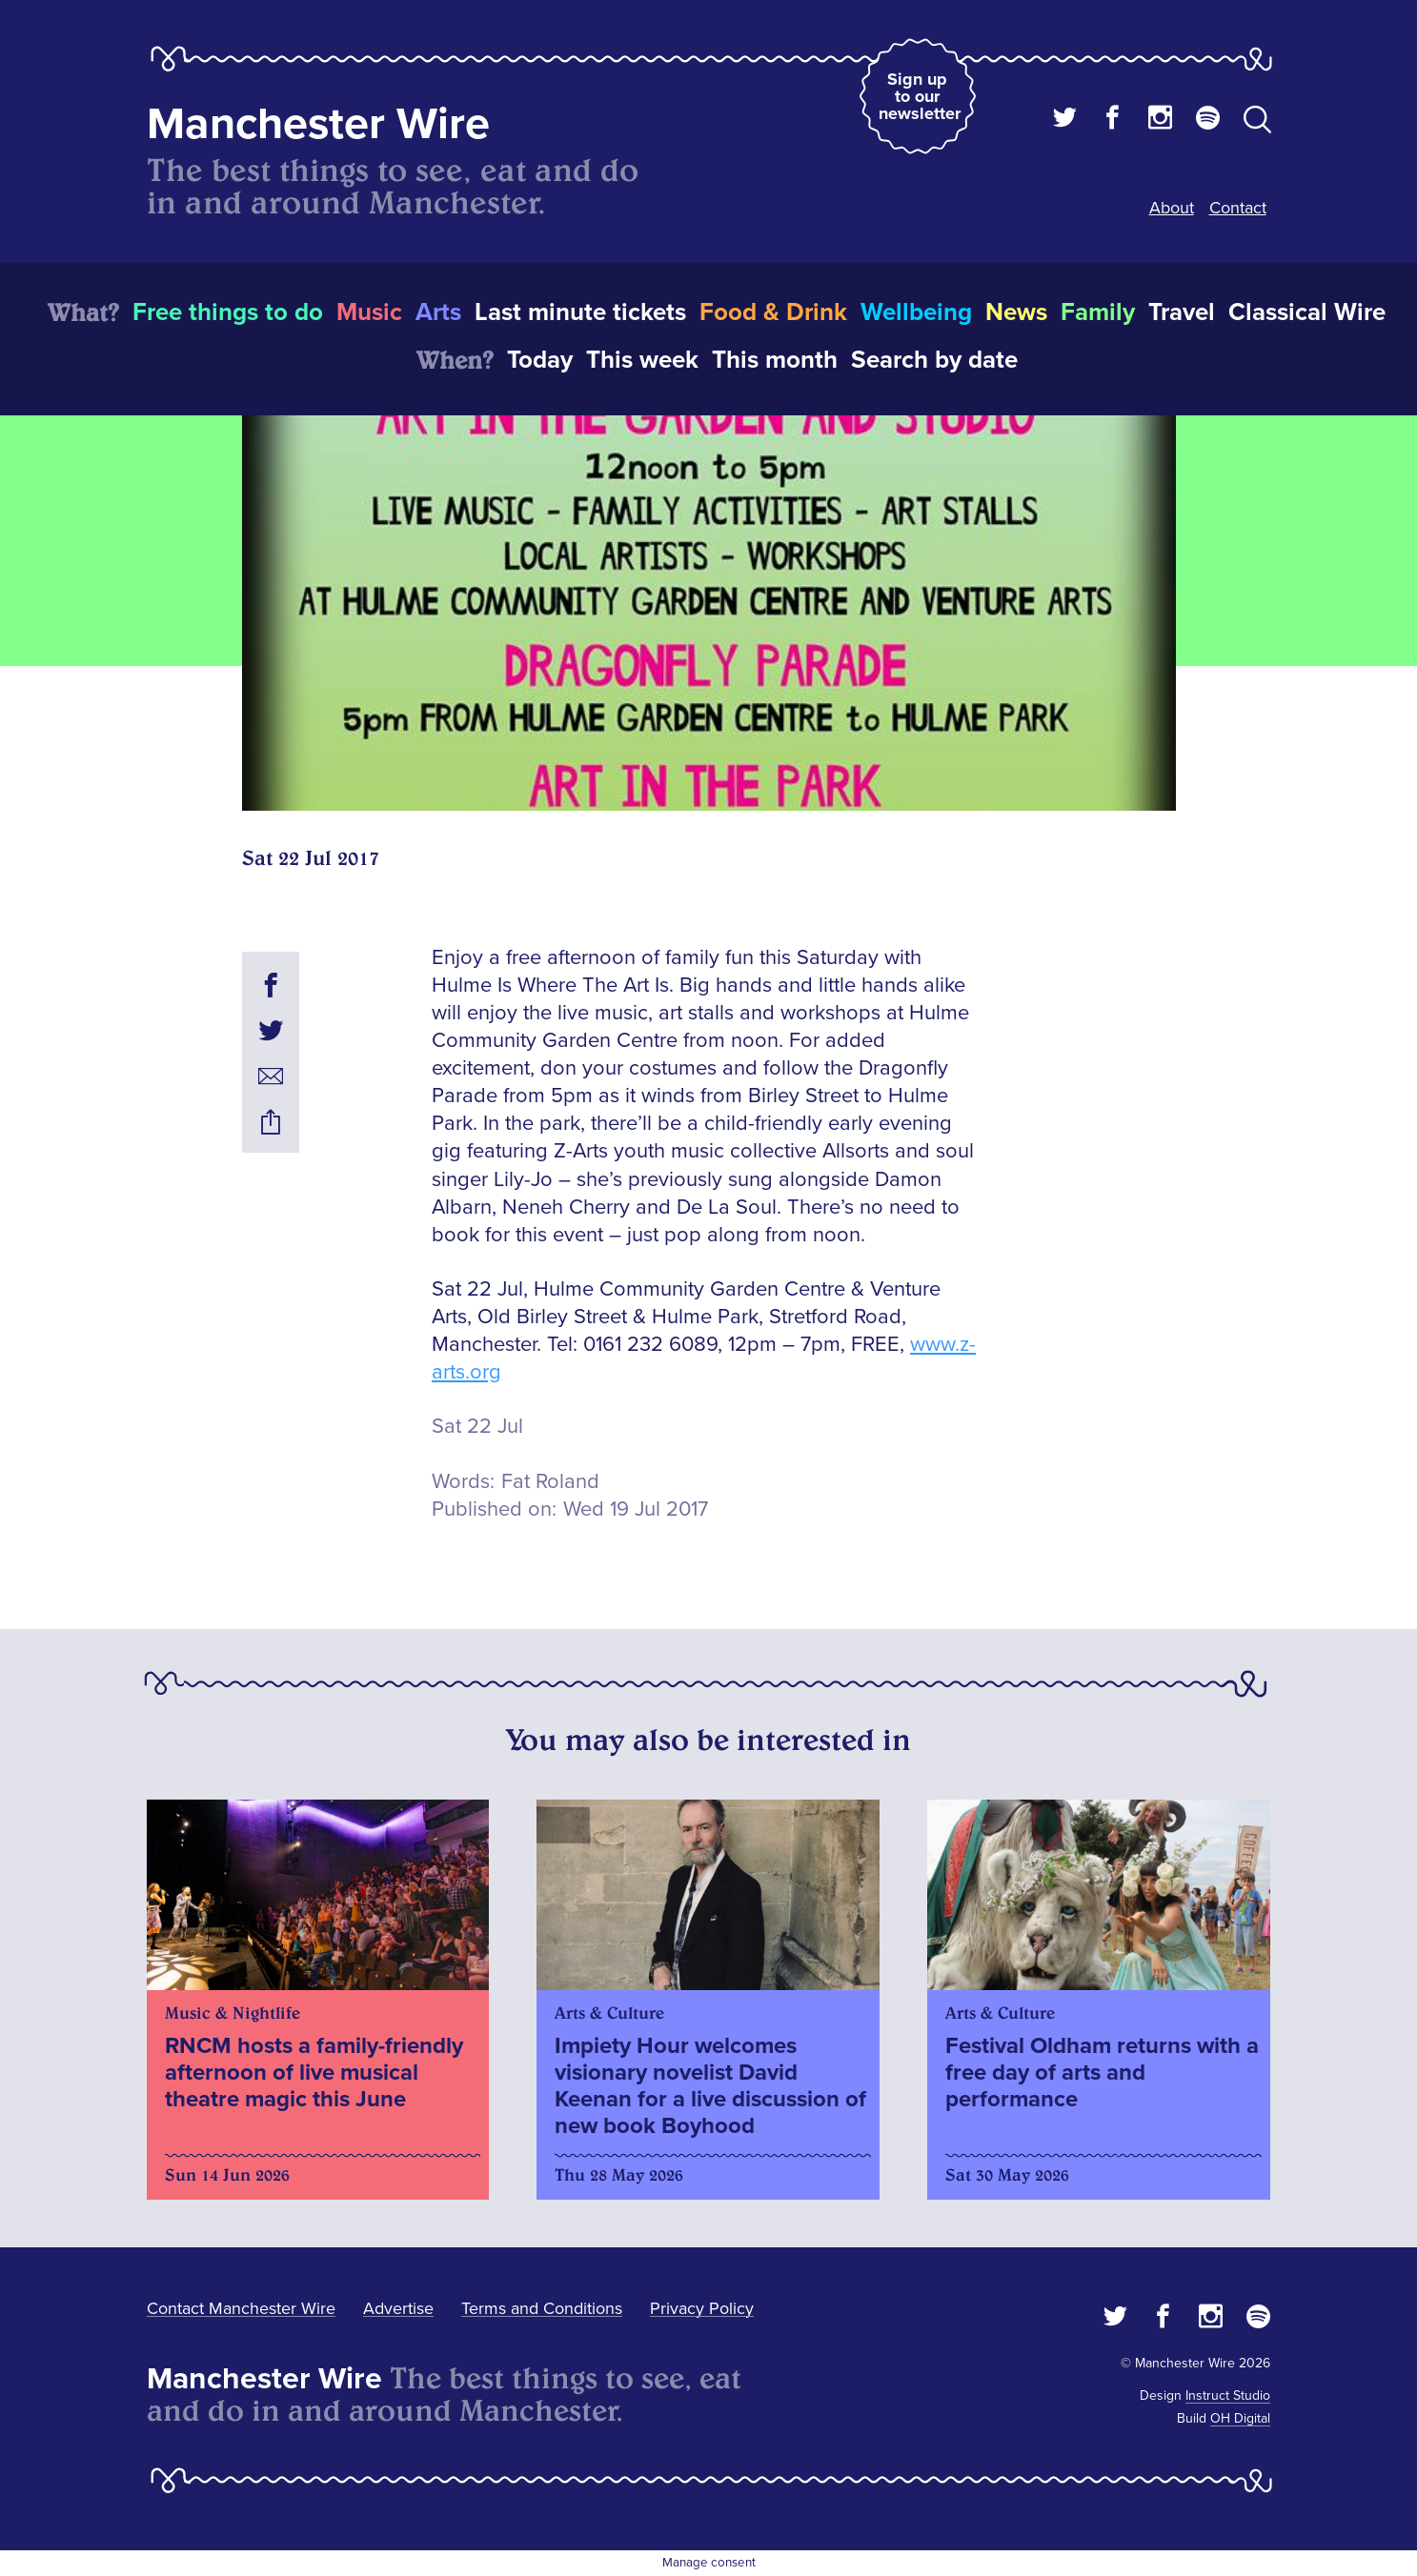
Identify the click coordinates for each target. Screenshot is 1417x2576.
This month (775, 360)
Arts (438, 312)
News (1016, 312)
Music (369, 312)
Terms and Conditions (541, 2308)
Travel (1181, 312)
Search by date (934, 360)
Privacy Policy (702, 2308)
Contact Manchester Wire (241, 2308)
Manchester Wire (318, 124)
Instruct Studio (1227, 2395)
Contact (1237, 207)
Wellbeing (916, 312)
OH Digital (1240, 2418)
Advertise (398, 2308)
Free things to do (227, 312)
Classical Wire (1307, 312)
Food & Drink (773, 312)
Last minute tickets (580, 312)
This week (642, 360)
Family (1098, 312)
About (1171, 207)
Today (540, 360)
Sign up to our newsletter (920, 96)
